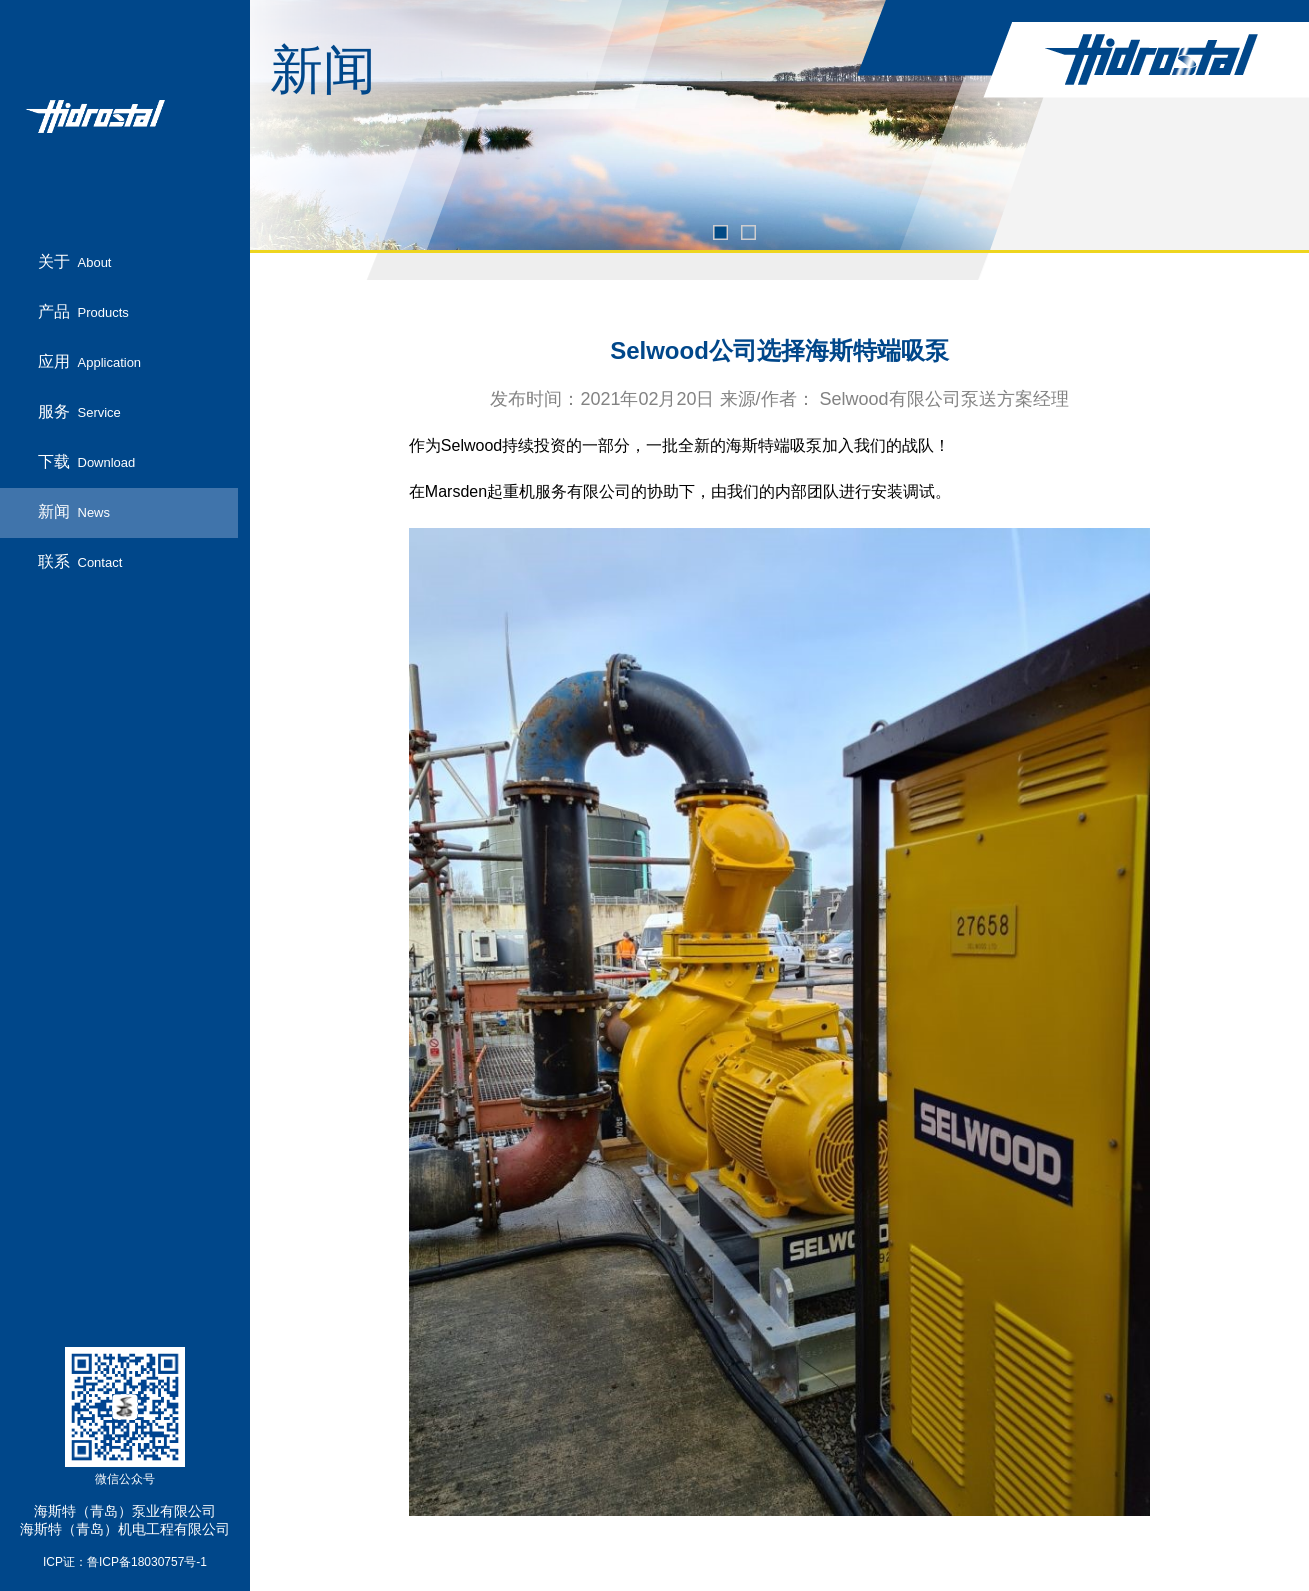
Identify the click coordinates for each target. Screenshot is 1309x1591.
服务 (79, 412)
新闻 (74, 512)
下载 (87, 462)
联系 (80, 562)
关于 (75, 262)
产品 (83, 312)
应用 (90, 362)
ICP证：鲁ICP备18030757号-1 (125, 1562)
